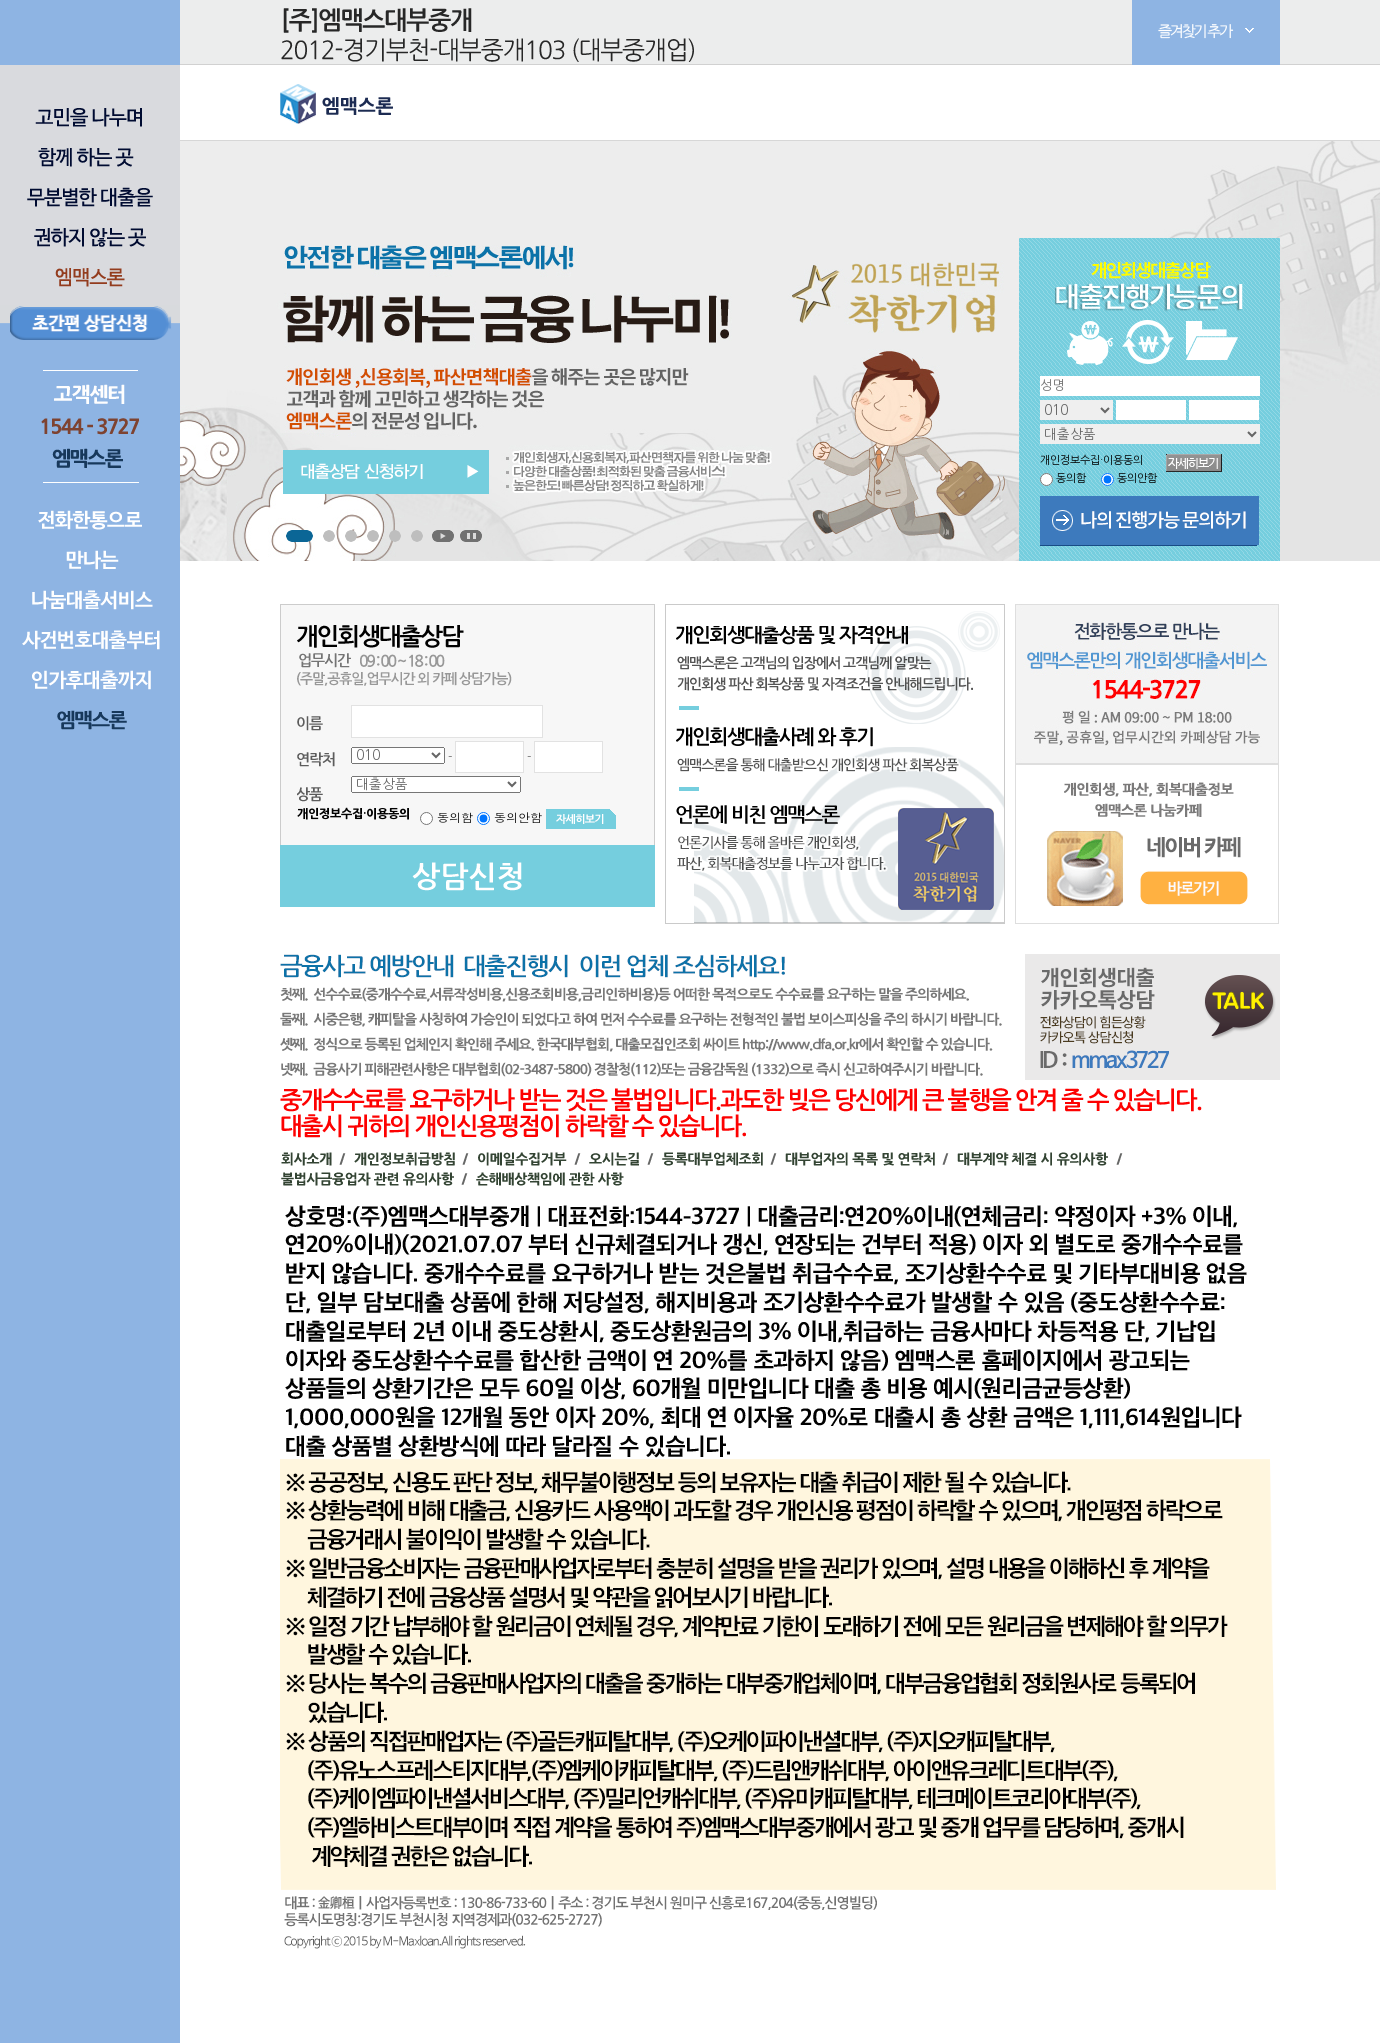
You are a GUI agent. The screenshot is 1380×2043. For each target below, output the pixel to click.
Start (443, 536)
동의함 (1071, 478)
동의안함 (1137, 478)
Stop (471, 536)
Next (835, 495)
